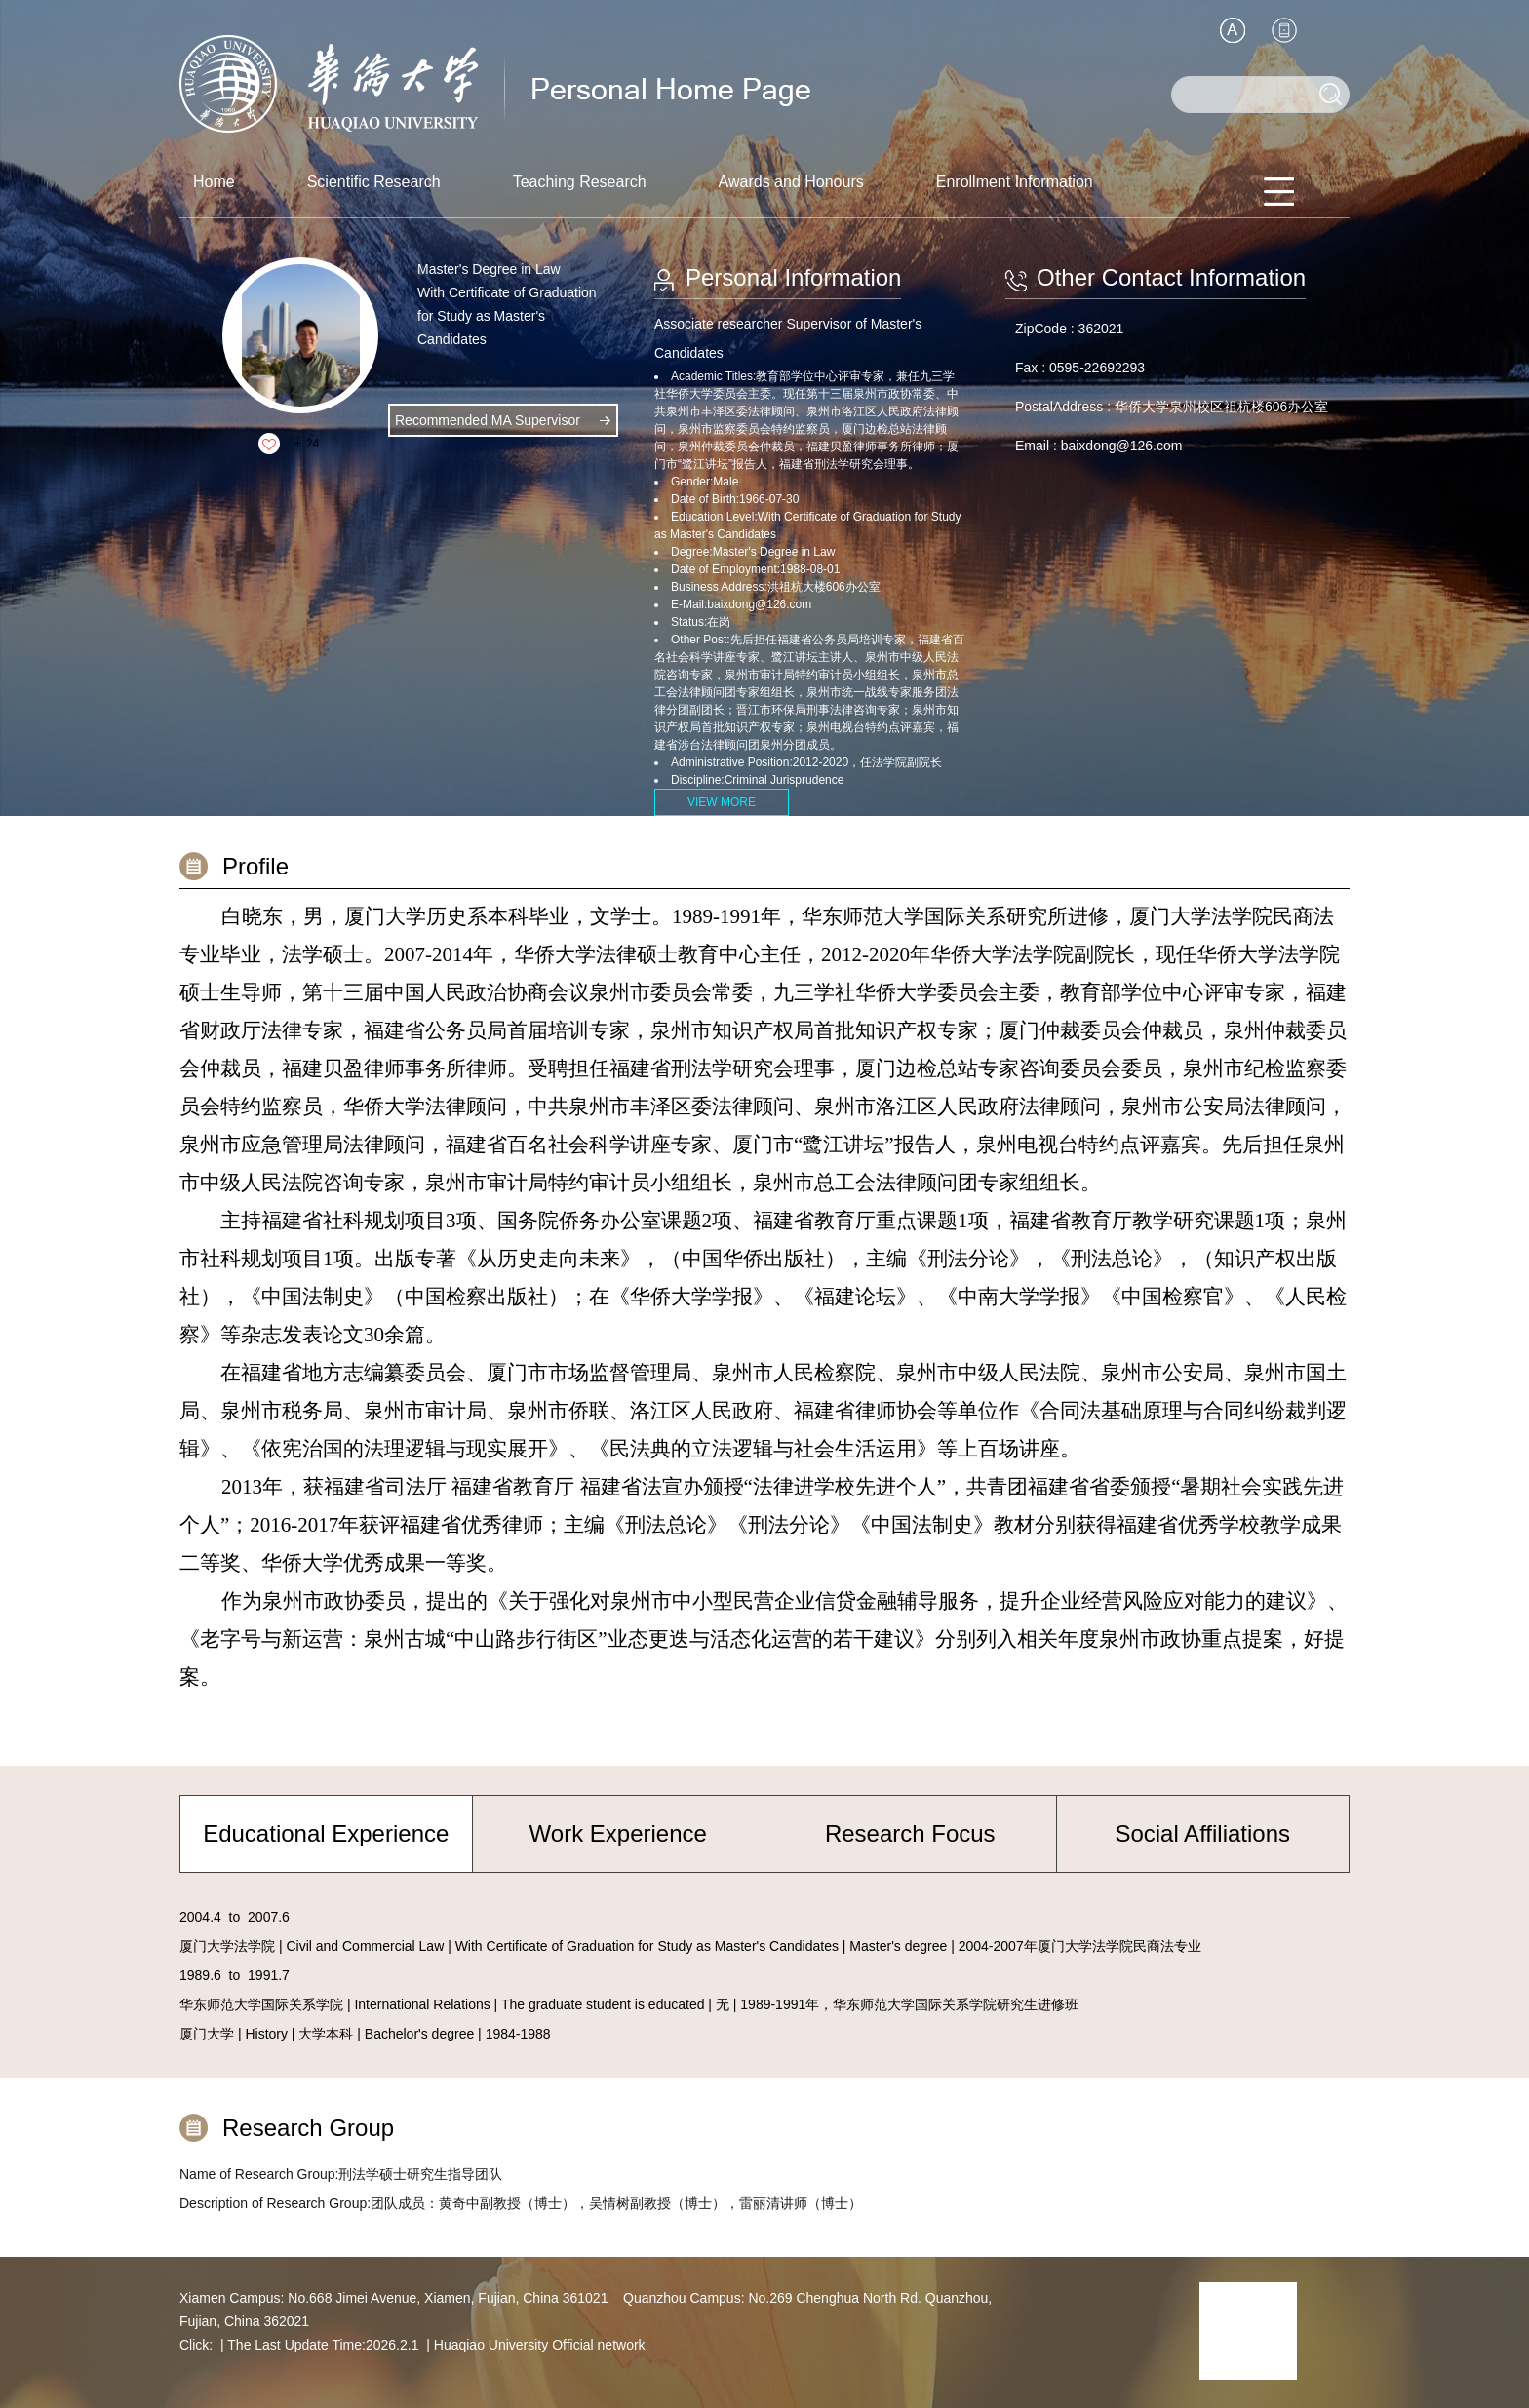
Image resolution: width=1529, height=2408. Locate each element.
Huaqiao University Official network (540, 2344)
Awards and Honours (791, 182)
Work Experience (618, 1833)
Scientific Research (374, 182)
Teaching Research (580, 182)
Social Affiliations (1202, 1833)
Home (214, 182)
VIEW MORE (721, 802)
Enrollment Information (1014, 182)
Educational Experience (326, 1833)
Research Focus (910, 1833)
